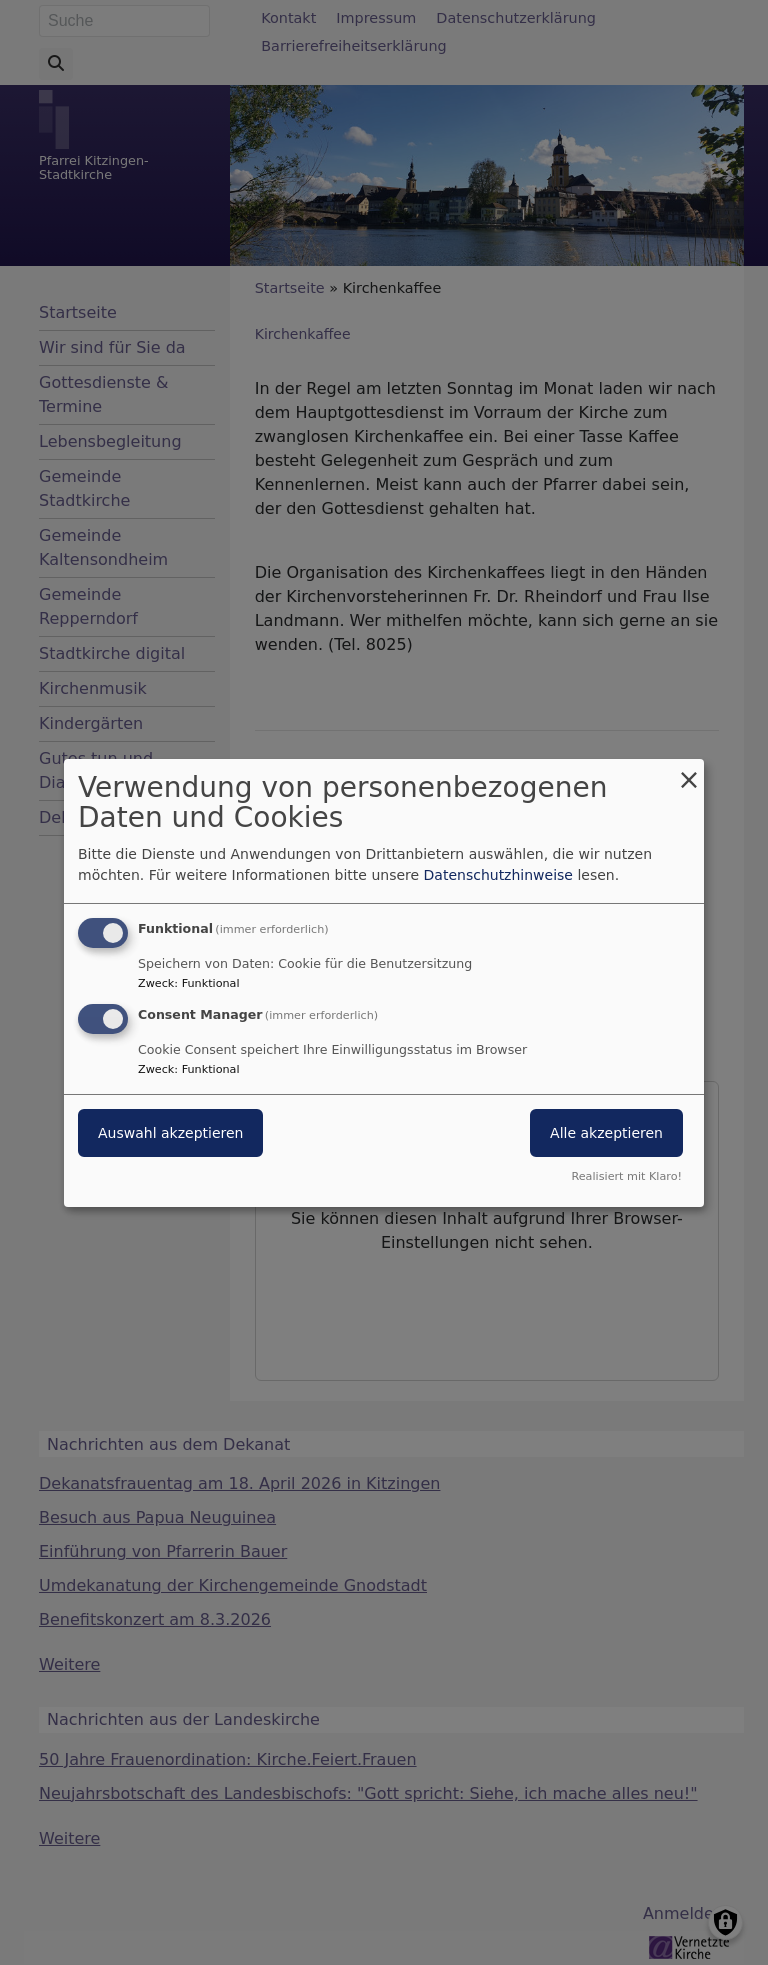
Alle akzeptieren (606, 1133)
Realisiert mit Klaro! (626, 1176)
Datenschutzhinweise (498, 875)
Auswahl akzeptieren (170, 1133)
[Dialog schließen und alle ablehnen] (689, 770)
